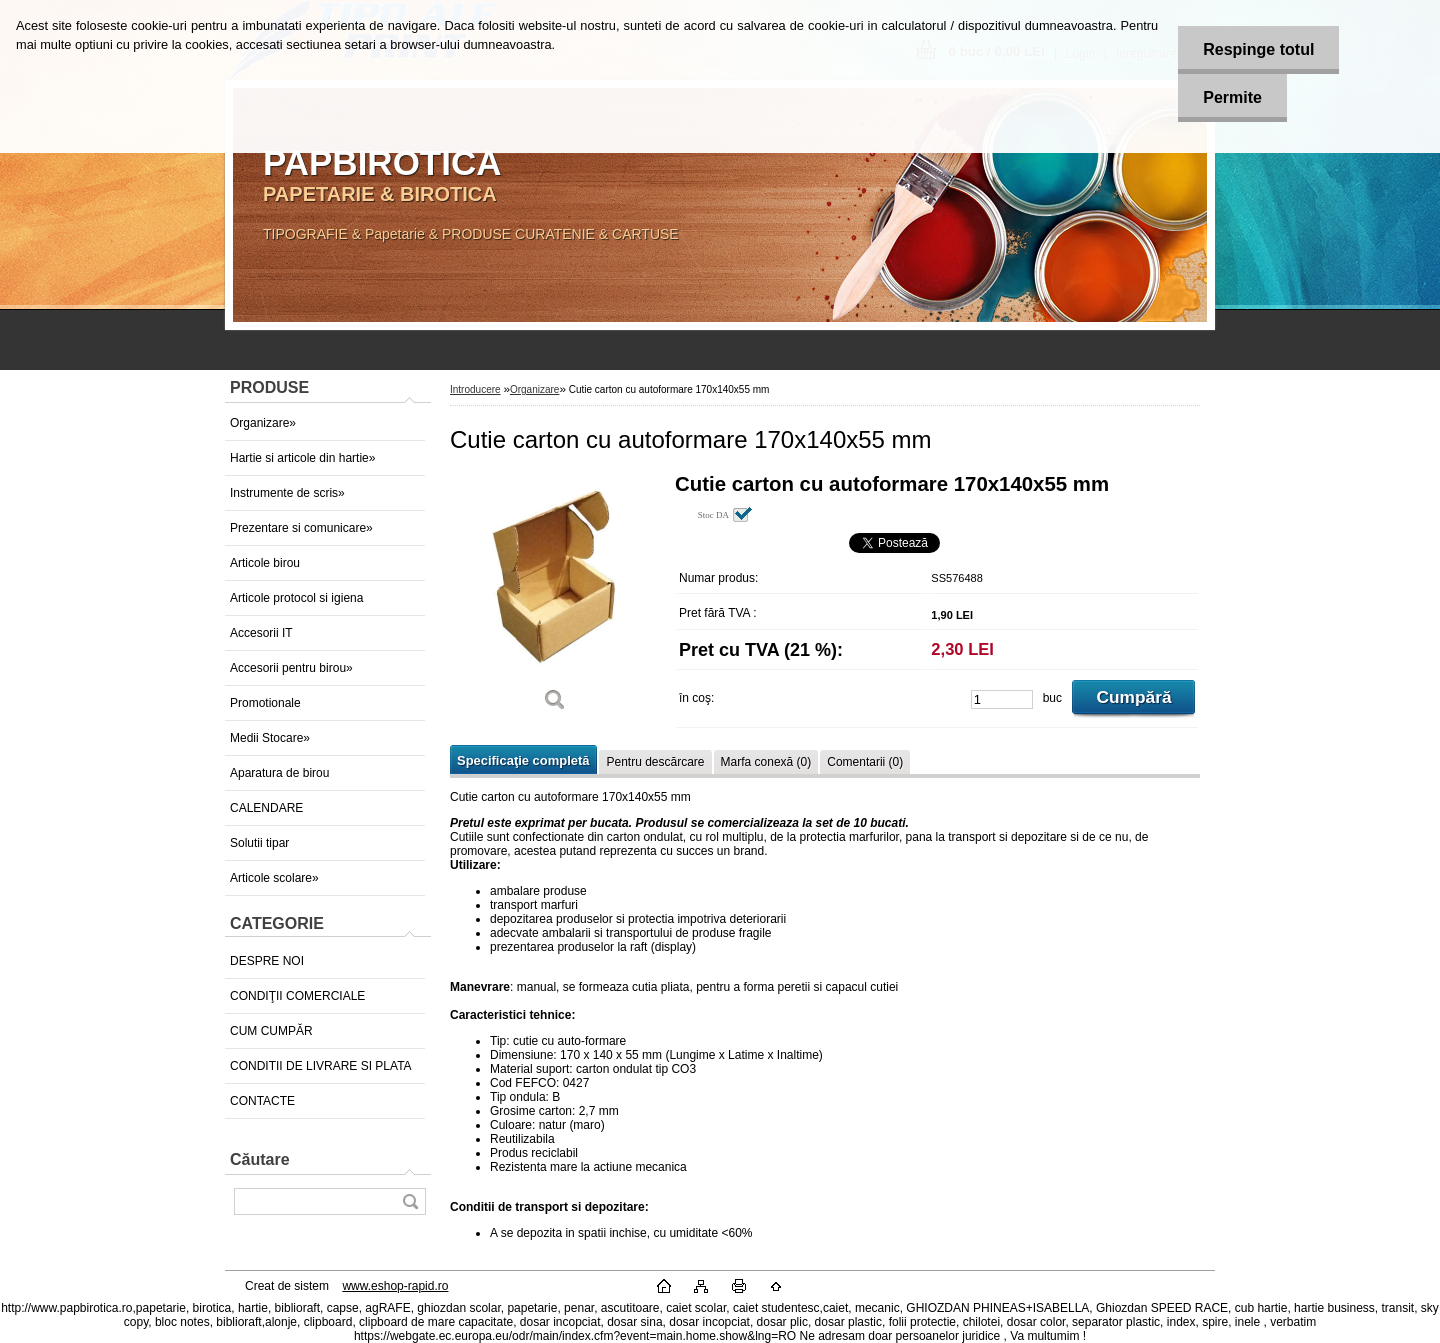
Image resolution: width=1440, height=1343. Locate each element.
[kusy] (1002, 699)
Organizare (534, 389)
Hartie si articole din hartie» (302, 458)
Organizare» (263, 423)
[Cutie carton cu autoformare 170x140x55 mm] (555, 599)
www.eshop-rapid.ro (395, 1286)
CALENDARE (266, 808)
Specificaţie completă (523, 760)
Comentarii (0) (865, 762)
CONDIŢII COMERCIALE (297, 996)
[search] (410, 1201)
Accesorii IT (261, 633)
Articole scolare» (274, 878)
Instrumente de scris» (287, 493)
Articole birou (265, 563)
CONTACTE (262, 1101)
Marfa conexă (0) (766, 762)
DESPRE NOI (267, 961)
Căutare (260, 1159)
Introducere (475, 389)
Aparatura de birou (279, 773)
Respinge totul (1258, 49)
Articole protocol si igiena (296, 598)
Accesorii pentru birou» (291, 668)
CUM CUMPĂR (271, 1031)
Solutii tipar (259, 843)
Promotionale (265, 703)
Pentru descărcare (655, 762)
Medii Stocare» (270, 738)
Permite (1232, 97)
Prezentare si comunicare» (301, 528)
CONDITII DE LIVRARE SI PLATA (321, 1066)
